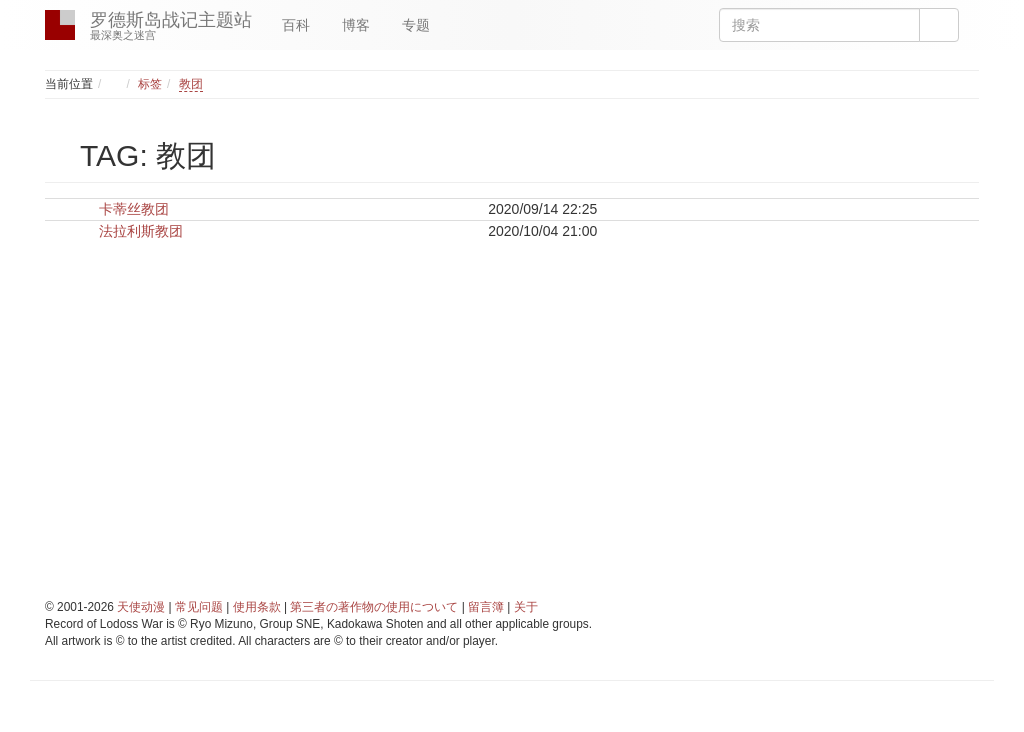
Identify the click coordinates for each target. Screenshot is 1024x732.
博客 (356, 25)
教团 (191, 84)
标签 (150, 84)
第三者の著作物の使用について (374, 607)
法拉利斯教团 (141, 231)
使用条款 (257, 607)
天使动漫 (141, 607)
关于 (526, 607)
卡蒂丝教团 (134, 209)
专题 (416, 25)
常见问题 (199, 607)
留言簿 (486, 607)
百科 (296, 25)
